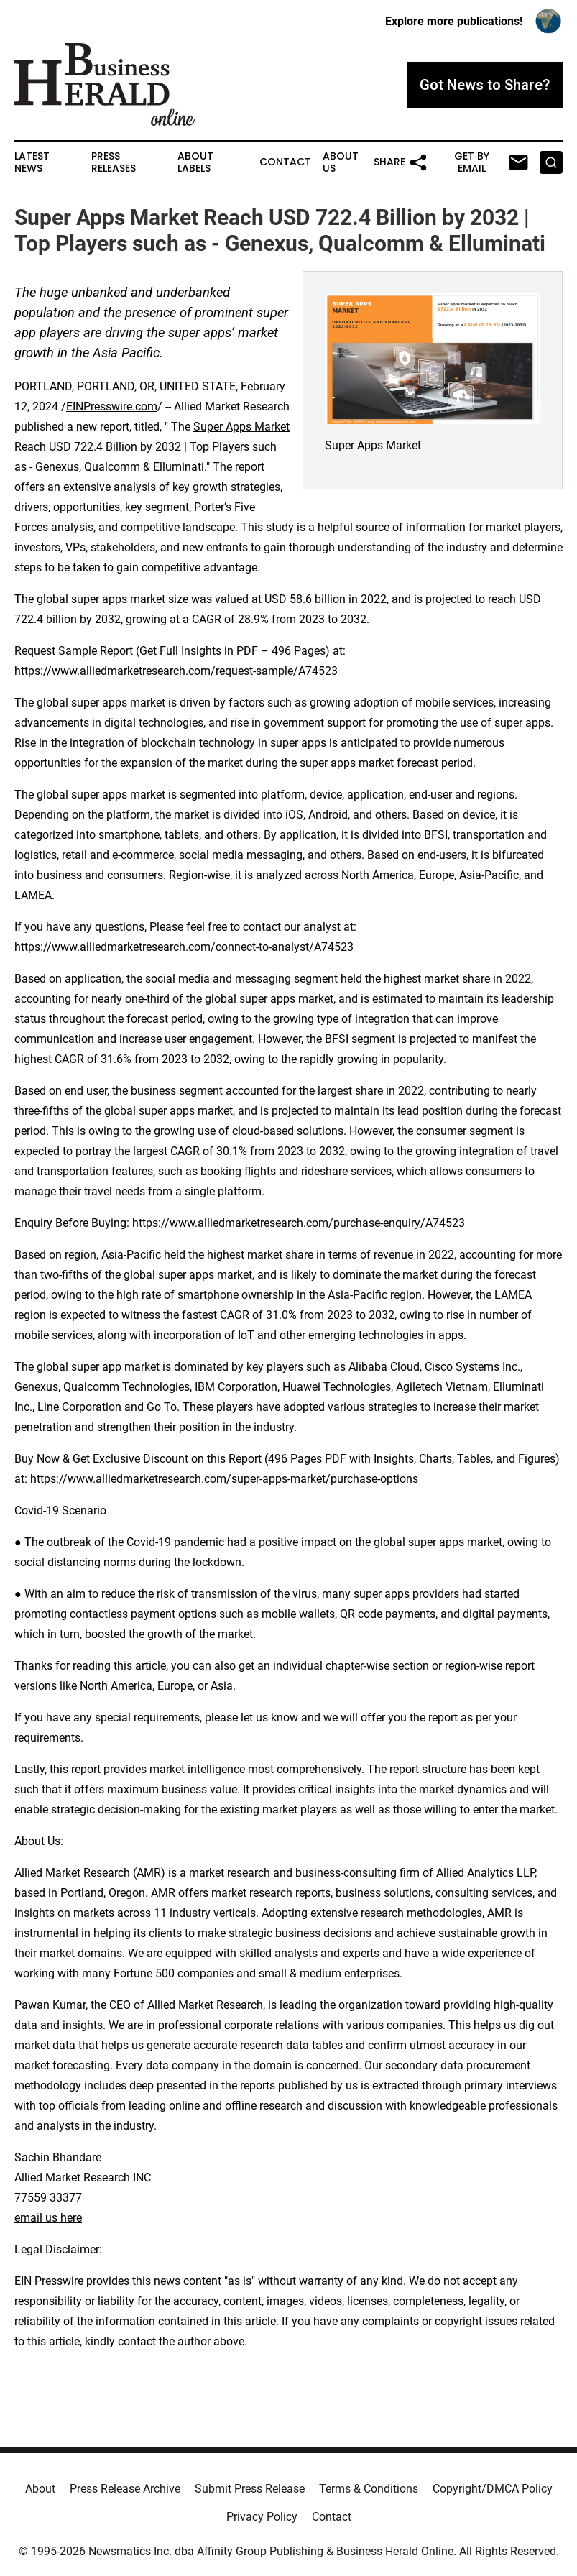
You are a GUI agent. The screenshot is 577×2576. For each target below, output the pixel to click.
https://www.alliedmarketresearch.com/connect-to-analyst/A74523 (184, 947)
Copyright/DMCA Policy (493, 2489)
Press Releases (113, 162)
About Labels (195, 162)
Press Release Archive (125, 2489)
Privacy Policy (261, 2517)
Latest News (32, 162)
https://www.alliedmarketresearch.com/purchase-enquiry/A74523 (298, 1223)
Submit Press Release (250, 2489)
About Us (341, 162)
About (40, 2489)
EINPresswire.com (111, 406)
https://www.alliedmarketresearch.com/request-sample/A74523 (176, 671)
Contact (285, 162)
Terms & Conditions (368, 2489)
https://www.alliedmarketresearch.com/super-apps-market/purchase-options (224, 1479)
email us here (48, 2218)
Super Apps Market (241, 426)
